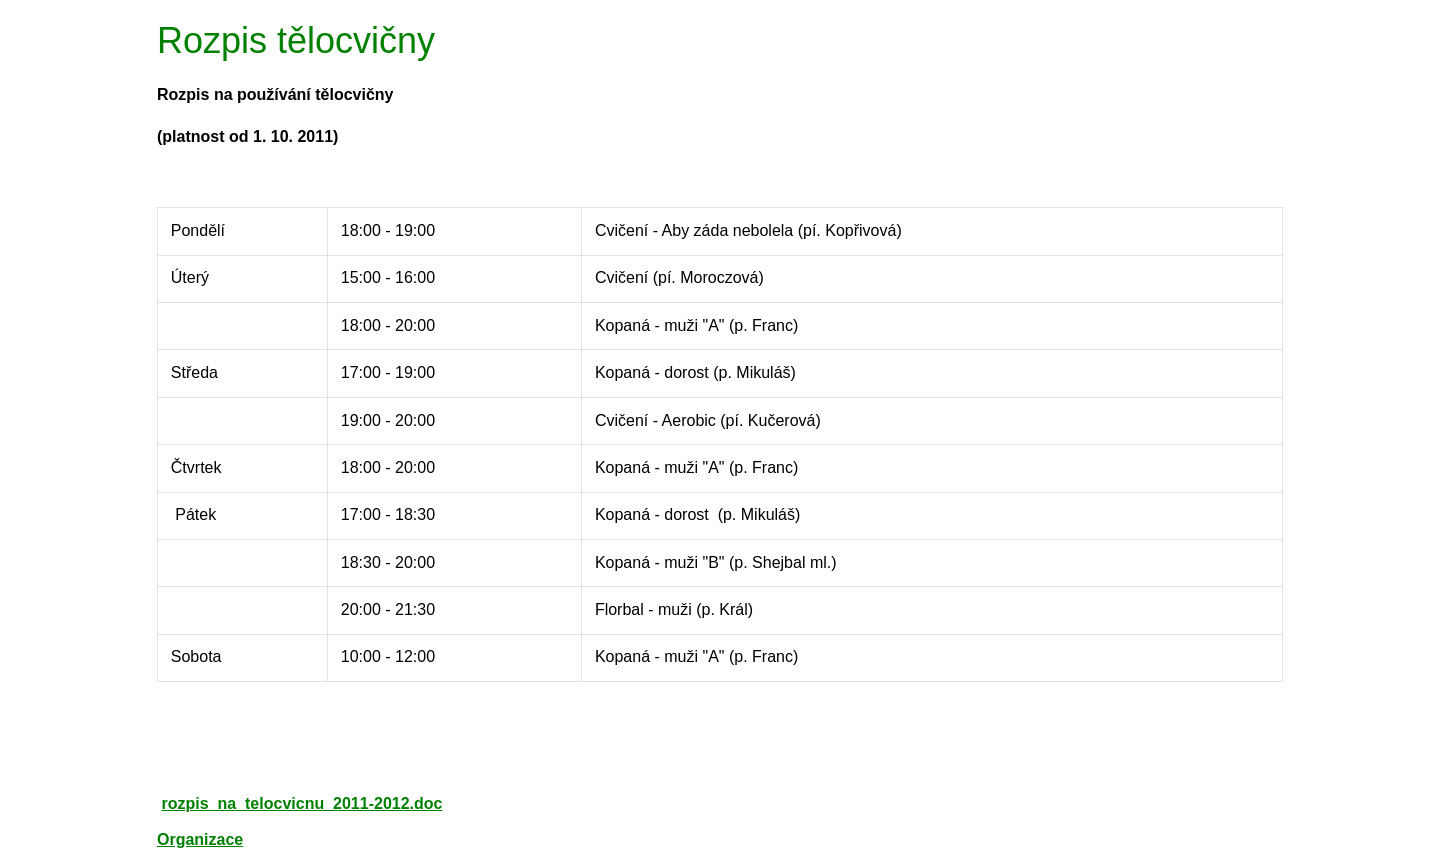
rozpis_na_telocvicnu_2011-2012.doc (301, 803)
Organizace (200, 839)
